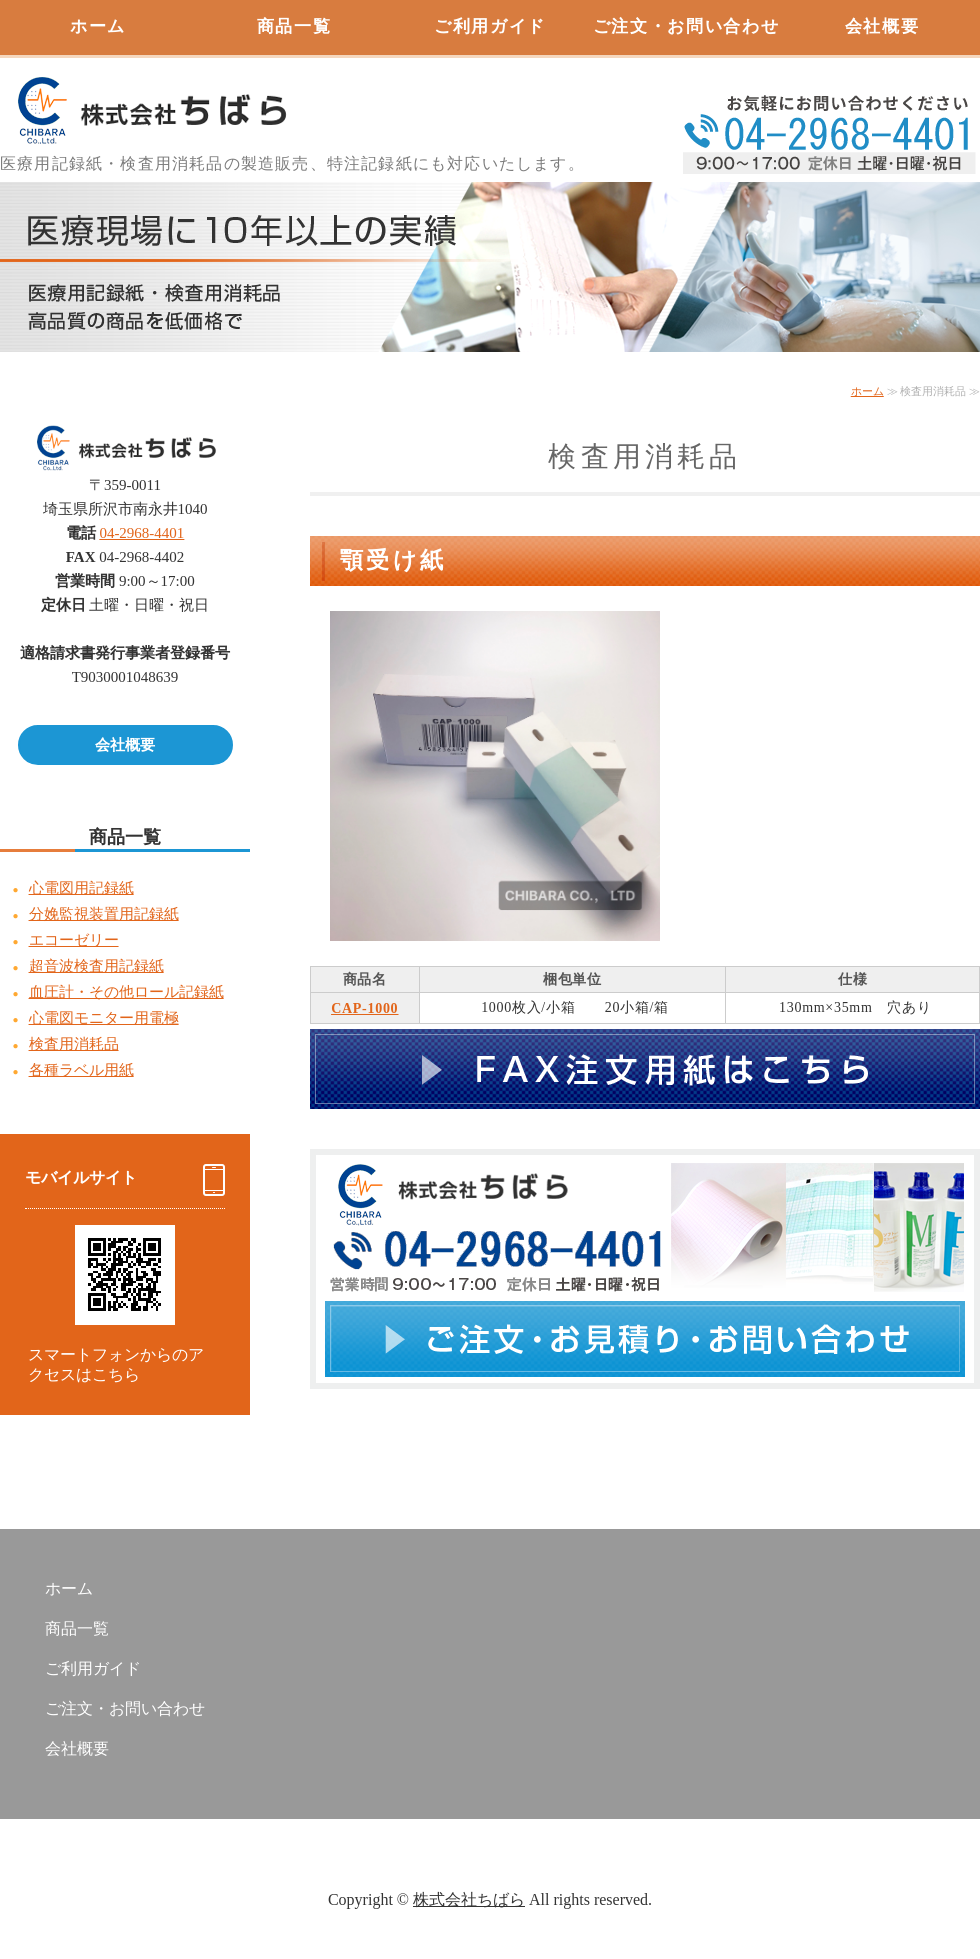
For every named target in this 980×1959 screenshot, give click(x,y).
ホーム (98, 26)
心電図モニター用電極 (104, 1018)
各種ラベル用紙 (81, 1070)
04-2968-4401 (141, 533)
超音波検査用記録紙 (96, 966)
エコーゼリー (74, 940)
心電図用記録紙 (81, 888)
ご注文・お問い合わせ (686, 26)
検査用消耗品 (74, 1044)
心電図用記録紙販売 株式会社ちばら (150, 100)
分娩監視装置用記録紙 (104, 914)
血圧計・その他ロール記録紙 (126, 992)
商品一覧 (294, 26)
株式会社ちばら (469, 1899)
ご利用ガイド (490, 26)
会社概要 (882, 26)
